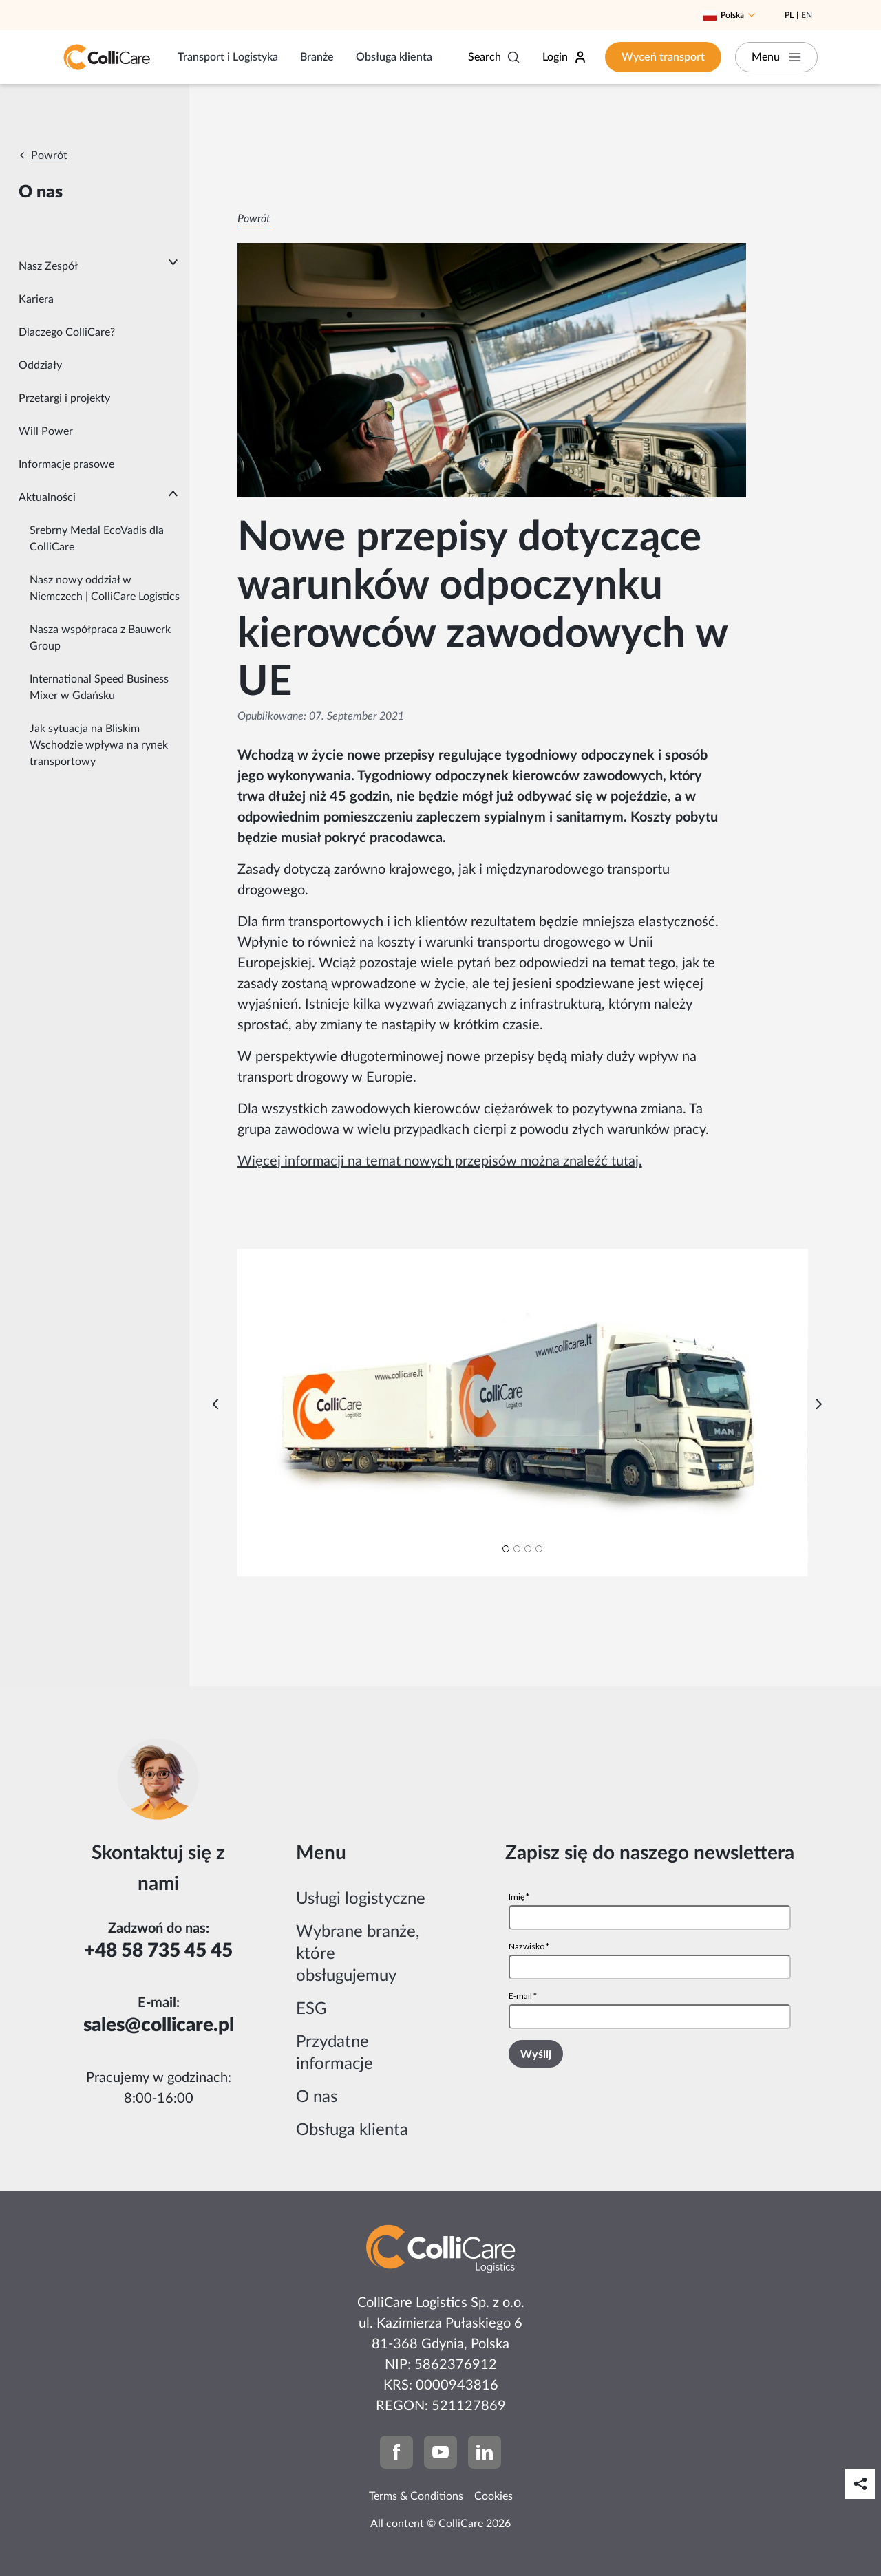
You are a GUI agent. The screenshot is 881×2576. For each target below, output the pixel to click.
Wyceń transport (663, 57)
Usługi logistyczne (360, 1899)
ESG (311, 2009)
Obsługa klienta (394, 57)
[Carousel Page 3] (527, 1548)
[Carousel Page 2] (516, 1548)
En (806, 15)
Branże (317, 57)
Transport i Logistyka (228, 57)
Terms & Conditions (416, 2496)
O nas (316, 2097)
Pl (789, 15)
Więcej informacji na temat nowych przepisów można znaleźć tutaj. (439, 1161)
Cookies (493, 2496)
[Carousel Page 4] (538, 1548)
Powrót (49, 155)
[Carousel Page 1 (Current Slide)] (505, 1548)
